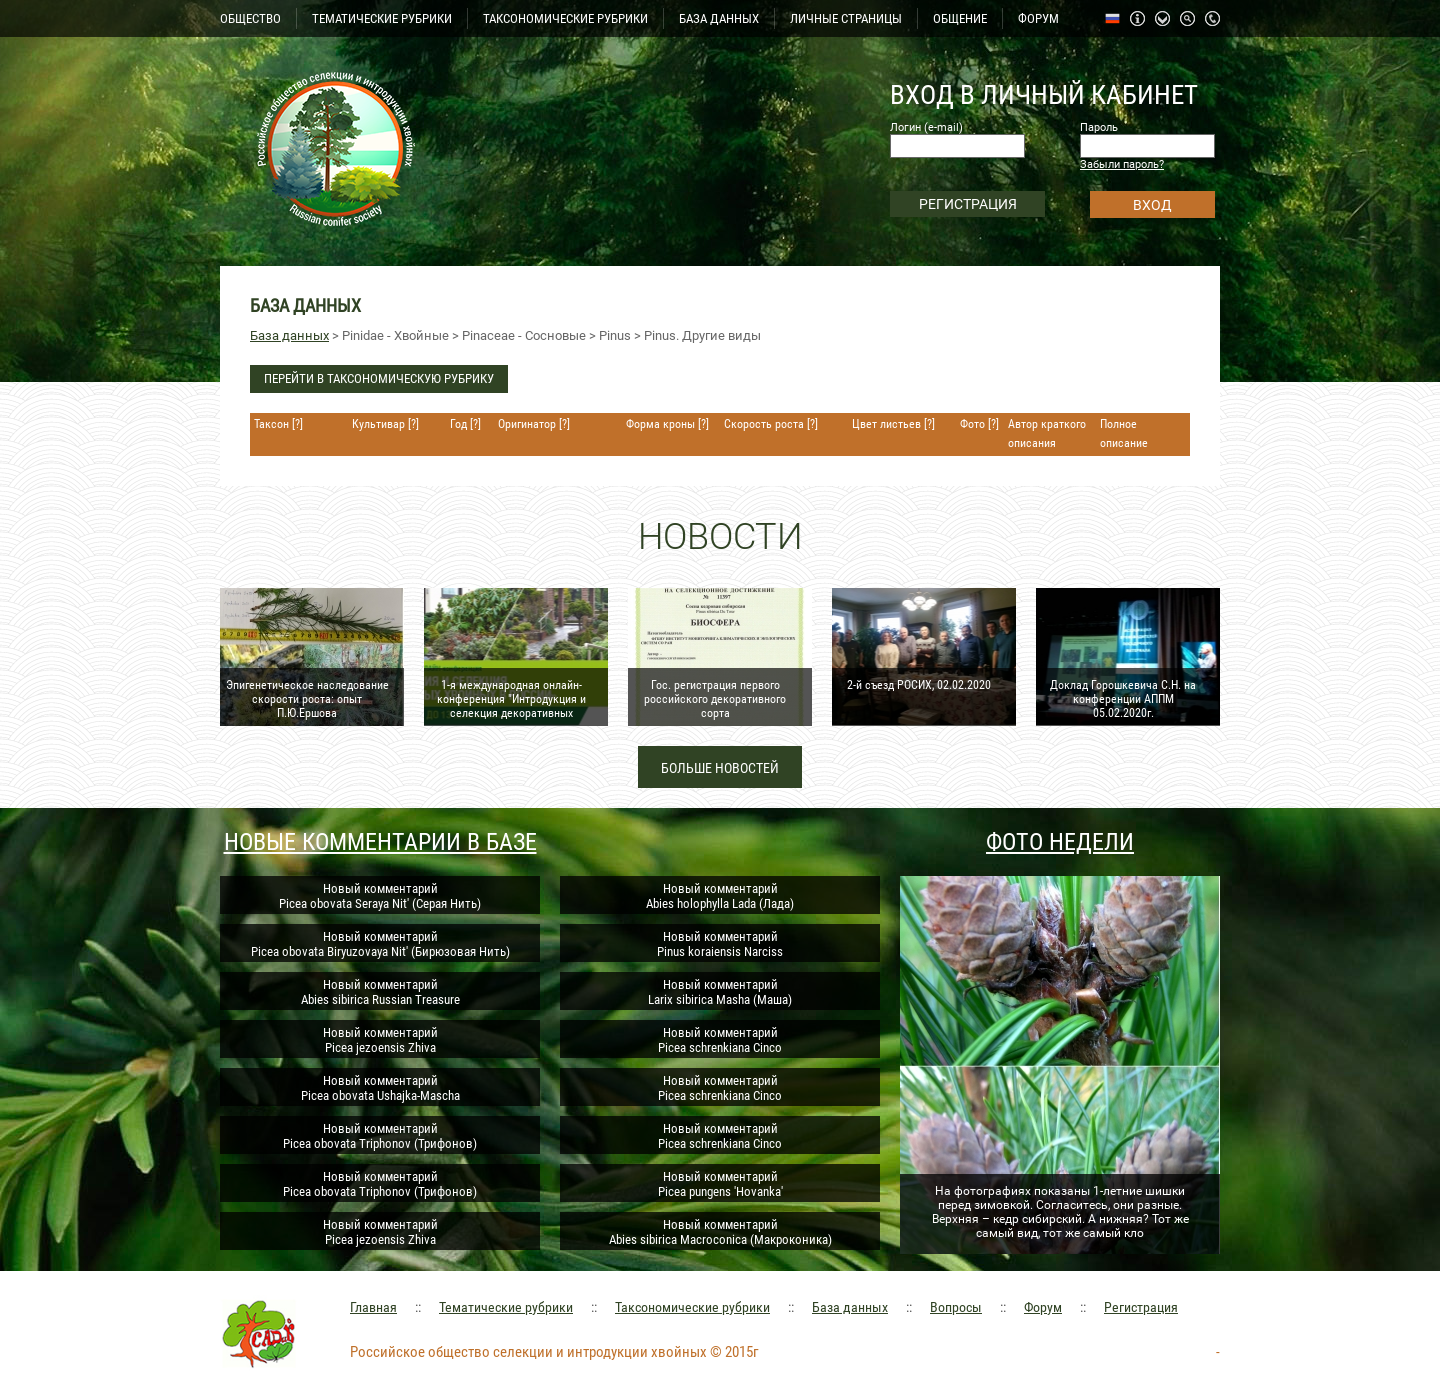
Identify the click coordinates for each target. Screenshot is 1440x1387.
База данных (289, 335)
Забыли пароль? (1122, 164)
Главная (373, 1307)
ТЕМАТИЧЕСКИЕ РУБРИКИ (382, 18)
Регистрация (1141, 1307)
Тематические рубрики (506, 1307)
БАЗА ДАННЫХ (719, 18)
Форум (1043, 1307)
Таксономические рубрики (692, 1307)
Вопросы (956, 1307)
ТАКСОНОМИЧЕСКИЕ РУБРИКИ (565, 18)
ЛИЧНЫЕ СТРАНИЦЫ (846, 18)
